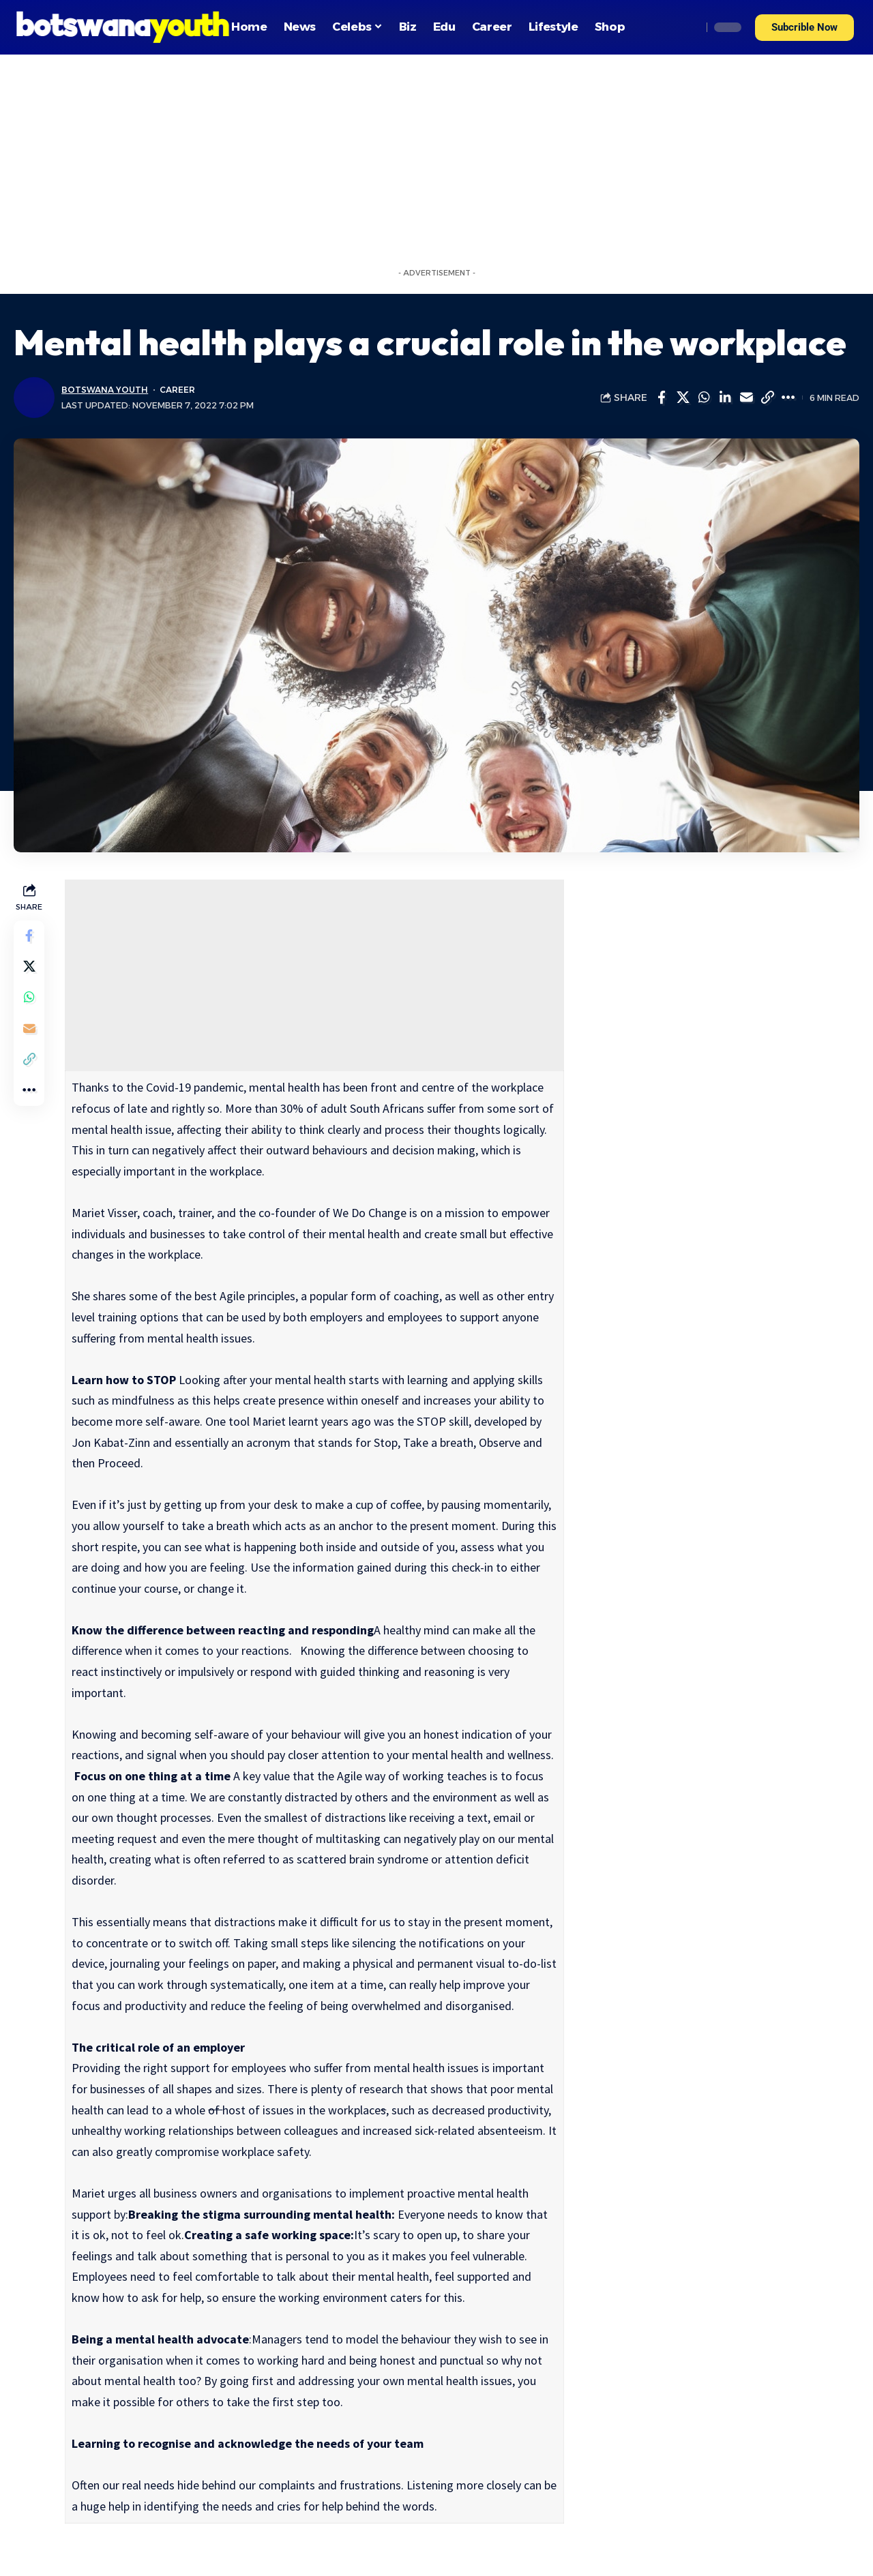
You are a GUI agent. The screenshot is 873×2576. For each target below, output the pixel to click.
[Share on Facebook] (661, 397)
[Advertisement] (436, 156)
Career (178, 390)
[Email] (746, 397)
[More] (788, 397)
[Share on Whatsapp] (703, 397)
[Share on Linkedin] (725, 397)
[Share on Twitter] (682, 397)
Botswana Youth (105, 390)
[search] (688, 27)
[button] (804, 27)
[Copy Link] (767, 397)
